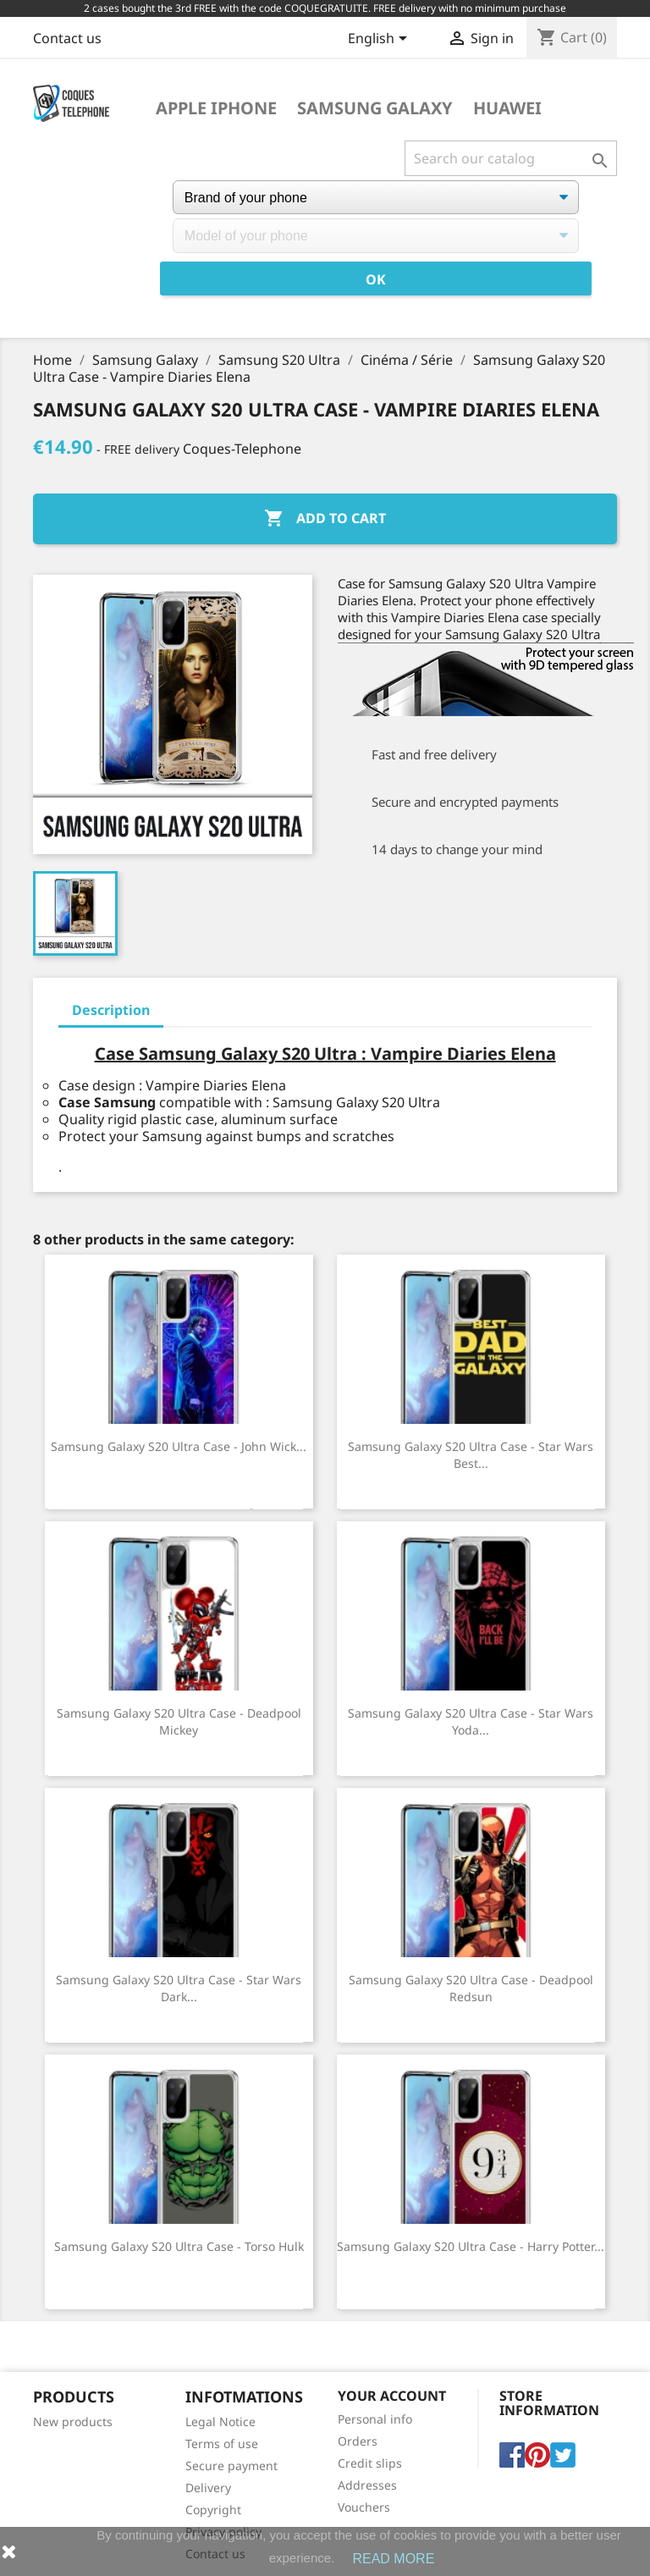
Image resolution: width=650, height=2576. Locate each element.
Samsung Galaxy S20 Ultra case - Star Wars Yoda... (470, 1721)
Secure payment (231, 2465)
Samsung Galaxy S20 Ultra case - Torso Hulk (179, 2246)
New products (73, 2421)
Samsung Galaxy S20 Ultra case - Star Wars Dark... (178, 1988)
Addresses (367, 2485)
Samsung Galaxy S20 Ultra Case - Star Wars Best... (470, 1454)
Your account (392, 2395)
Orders (357, 2441)
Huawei (507, 108)
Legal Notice (220, 2421)
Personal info (375, 2419)
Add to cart (325, 519)
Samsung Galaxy (375, 108)
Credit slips (370, 2463)
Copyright (213, 2510)
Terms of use (221, 2443)
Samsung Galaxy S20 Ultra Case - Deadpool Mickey (179, 1721)
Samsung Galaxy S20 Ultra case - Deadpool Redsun (471, 1988)
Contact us (67, 38)
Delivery (208, 2487)
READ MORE (393, 2558)
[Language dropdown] (380, 40)
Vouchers (364, 2507)
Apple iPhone (216, 108)
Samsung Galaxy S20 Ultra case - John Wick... (178, 1446)
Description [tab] (111, 1010)
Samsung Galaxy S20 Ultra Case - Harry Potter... (470, 2246)
